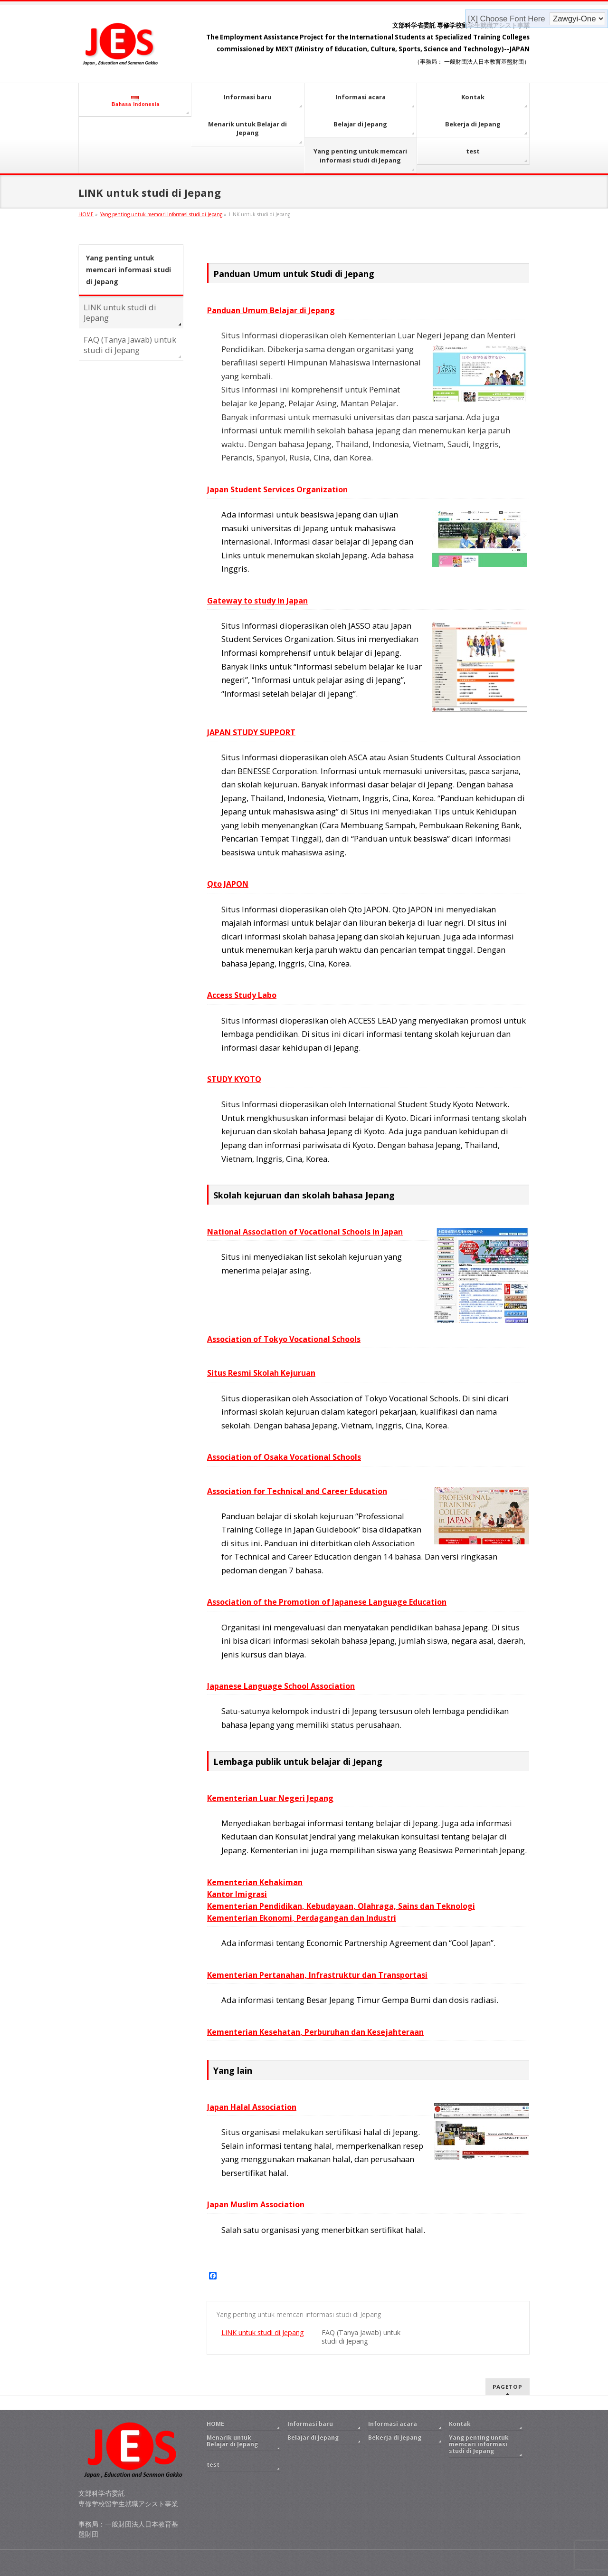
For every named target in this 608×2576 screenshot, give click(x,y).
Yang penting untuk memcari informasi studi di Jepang (299, 2314)
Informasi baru (310, 2424)
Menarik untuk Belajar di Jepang (232, 2440)
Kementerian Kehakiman (255, 1882)
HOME (215, 2424)
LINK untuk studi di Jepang (262, 2332)
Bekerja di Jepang (394, 2437)
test (213, 2465)
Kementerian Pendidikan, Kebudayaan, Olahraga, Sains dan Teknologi (341, 1906)
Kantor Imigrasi (237, 1894)
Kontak (460, 2424)
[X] (474, 18)
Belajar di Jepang (313, 2437)
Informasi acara (392, 2424)
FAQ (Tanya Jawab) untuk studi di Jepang (361, 2337)
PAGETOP (507, 2387)
